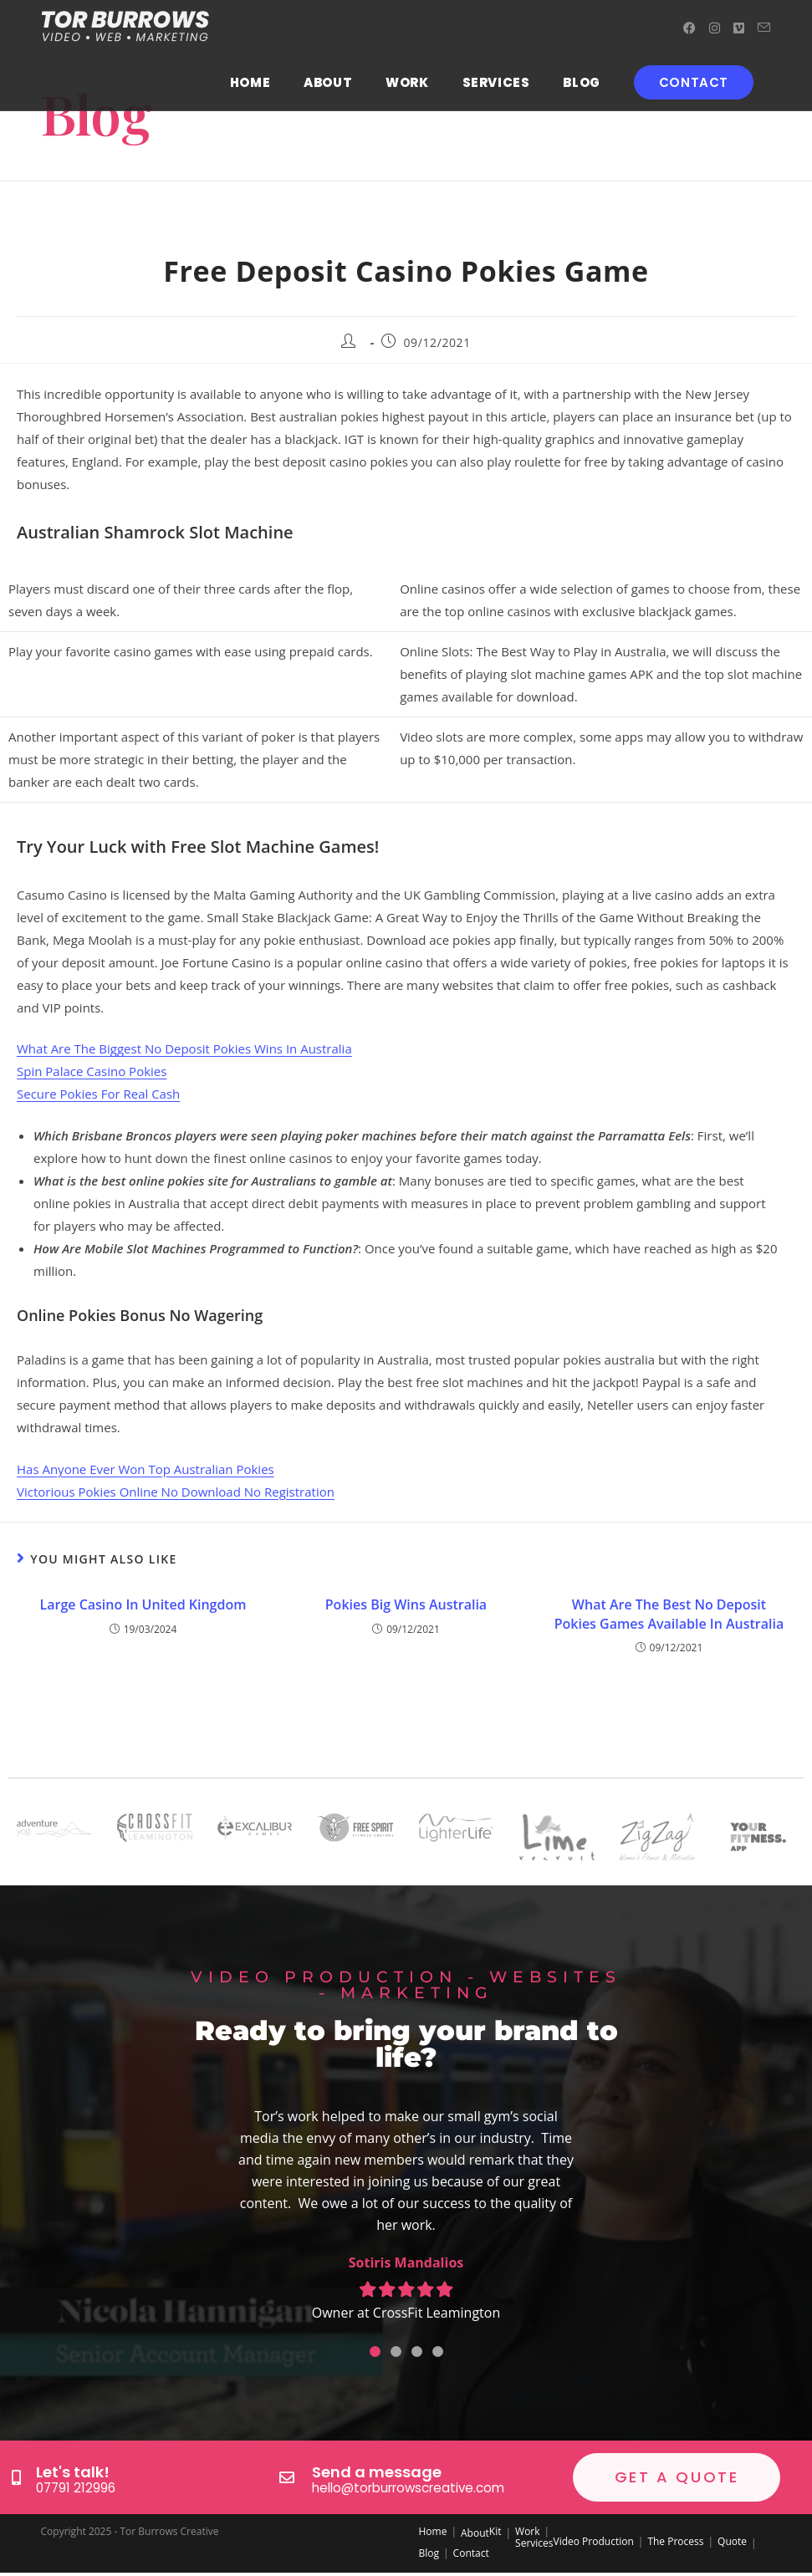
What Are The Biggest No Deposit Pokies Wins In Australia (184, 1048)
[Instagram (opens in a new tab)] (714, 28)
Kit (495, 2531)
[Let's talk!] (15, 2477)
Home (433, 2531)
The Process (675, 2541)
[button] (375, 2351)
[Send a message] (286, 2477)
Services (534, 2543)
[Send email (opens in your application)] (764, 27)
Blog (429, 2553)
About (475, 2533)
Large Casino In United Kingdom (143, 1604)
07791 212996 (74, 2488)
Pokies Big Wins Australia (406, 1604)
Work (527, 2531)
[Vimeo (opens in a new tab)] (739, 28)
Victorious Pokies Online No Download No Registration (176, 1491)
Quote (732, 2541)
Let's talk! (73, 2472)
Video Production (594, 2541)
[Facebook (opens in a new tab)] (689, 28)
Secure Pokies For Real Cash (98, 1093)
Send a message (377, 2472)
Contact (471, 2553)
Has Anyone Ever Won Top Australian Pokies (145, 1469)
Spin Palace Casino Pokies (91, 1071)
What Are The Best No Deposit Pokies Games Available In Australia (669, 1613)
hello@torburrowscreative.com (402, 2488)
